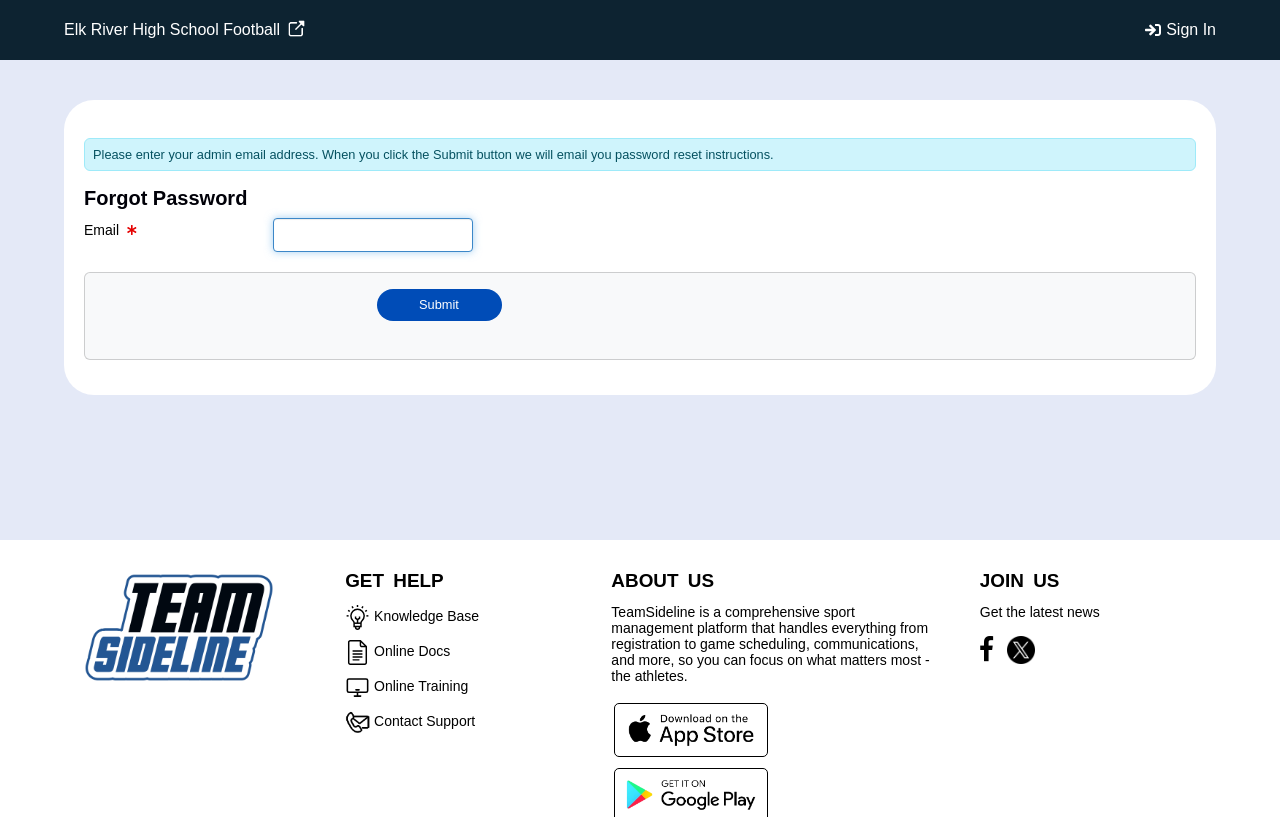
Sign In (1191, 29)
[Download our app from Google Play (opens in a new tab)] (691, 794)
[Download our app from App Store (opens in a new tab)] (691, 729)
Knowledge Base (426, 616)
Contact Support (424, 721)
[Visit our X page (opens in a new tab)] (1021, 653)
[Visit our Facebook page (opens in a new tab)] (991, 653)
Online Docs (412, 651)
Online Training (421, 686)
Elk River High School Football (184, 29)
